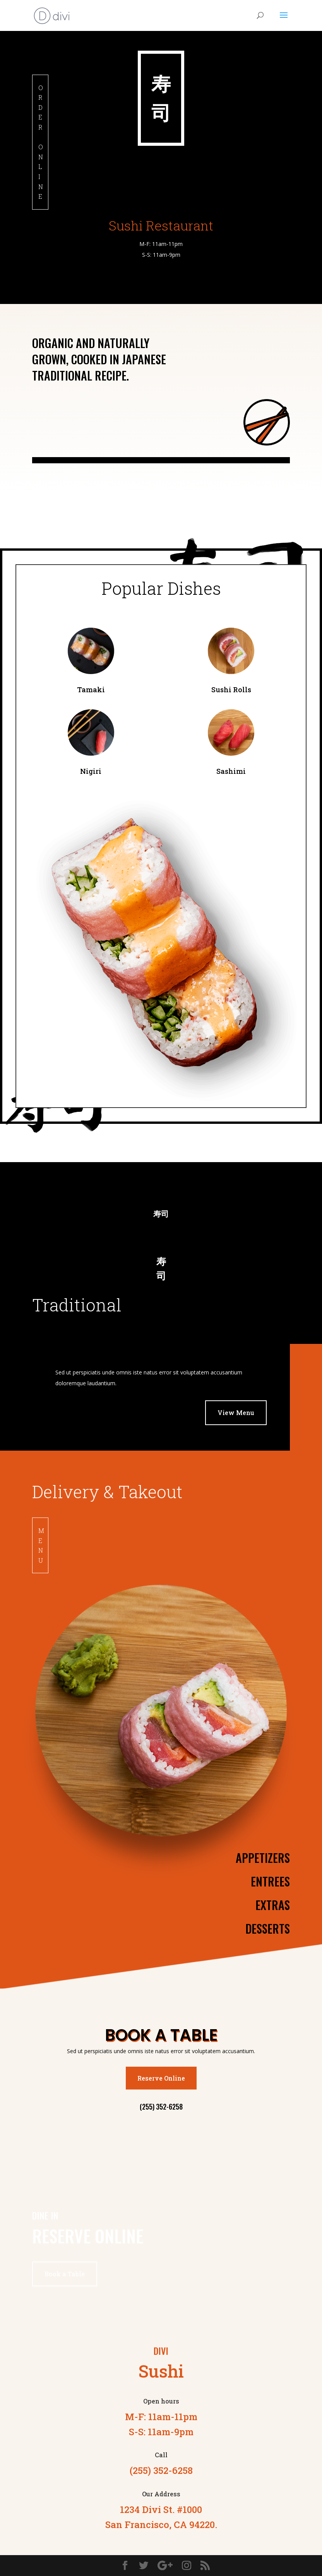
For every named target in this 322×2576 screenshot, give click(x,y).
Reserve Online (161, 2078)
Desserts (267, 1928)
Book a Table (65, 2274)
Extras (272, 1905)
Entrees (270, 1881)
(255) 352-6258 (161, 2106)
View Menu (236, 1412)
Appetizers (263, 1857)
